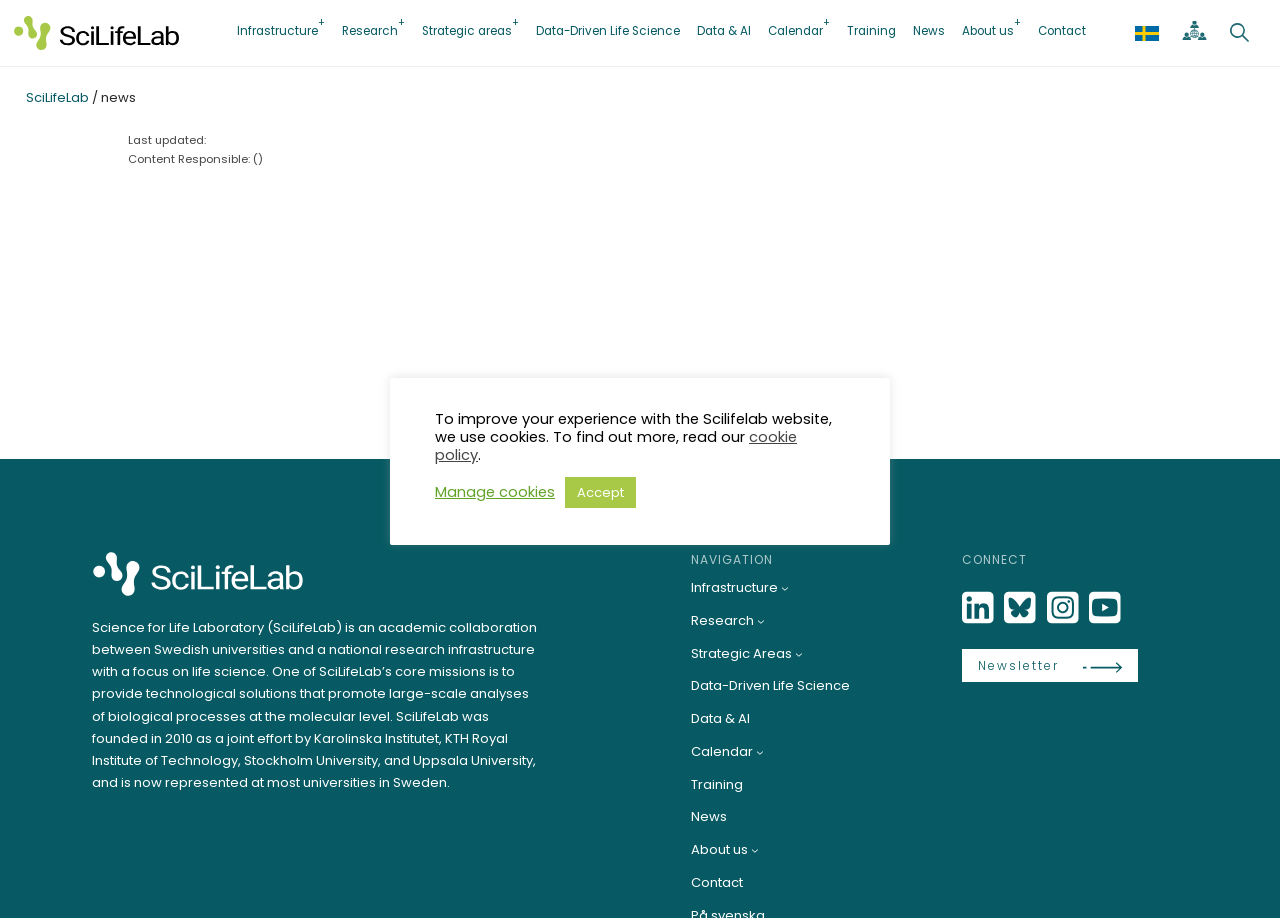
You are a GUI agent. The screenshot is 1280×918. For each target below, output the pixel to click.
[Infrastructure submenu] (785, 588)
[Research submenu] (761, 621)
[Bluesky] (1022, 608)
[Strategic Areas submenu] (799, 654)
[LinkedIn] (980, 608)
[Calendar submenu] (760, 752)
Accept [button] (600, 492)
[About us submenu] (755, 850)
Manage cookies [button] (495, 492)
